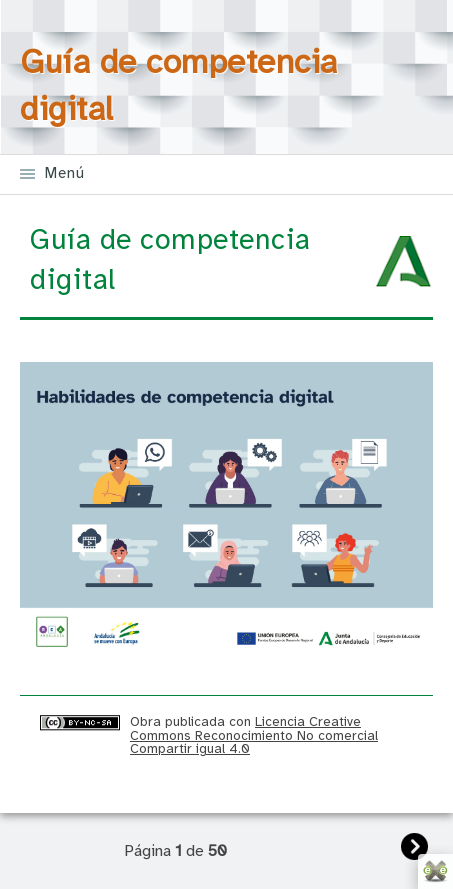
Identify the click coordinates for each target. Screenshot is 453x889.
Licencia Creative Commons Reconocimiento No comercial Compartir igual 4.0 (254, 735)
